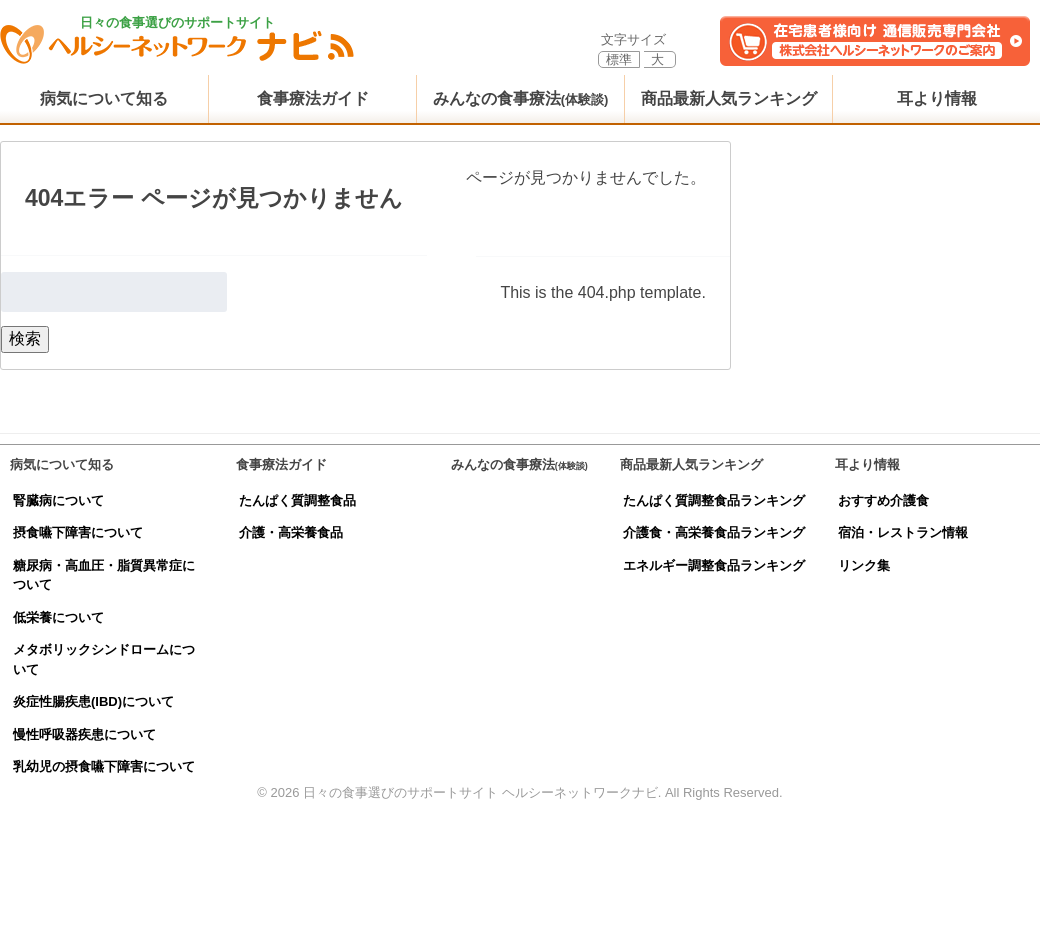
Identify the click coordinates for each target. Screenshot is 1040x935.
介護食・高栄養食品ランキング (714, 532)
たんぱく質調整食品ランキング (714, 500)
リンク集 (864, 565)
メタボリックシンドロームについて (104, 659)
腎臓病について (58, 500)
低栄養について (58, 617)
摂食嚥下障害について (78, 532)
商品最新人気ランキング (729, 98)
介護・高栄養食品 (291, 532)
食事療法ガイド (313, 98)
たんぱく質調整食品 (297, 500)
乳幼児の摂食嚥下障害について (104, 766)
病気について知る (104, 98)
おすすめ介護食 (883, 500)
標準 (619, 59)
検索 (25, 338)
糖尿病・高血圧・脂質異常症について (104, 575)
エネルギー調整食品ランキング (714, 565)
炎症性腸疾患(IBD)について (93, 701)
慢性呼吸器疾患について (84, 734)
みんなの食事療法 (521, 98)
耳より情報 (937, 98)
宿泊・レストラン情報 (903, 532)
